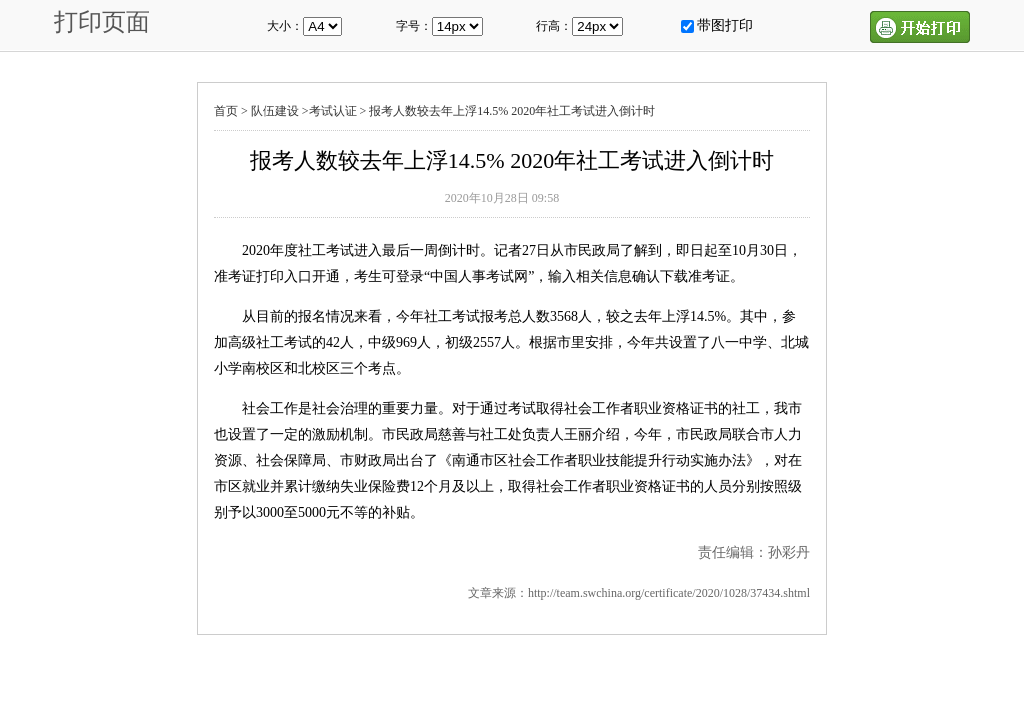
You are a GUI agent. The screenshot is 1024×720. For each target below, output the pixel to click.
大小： (285, 26)
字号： (414, 26)
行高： (554, 26)
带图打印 (725, 25)
